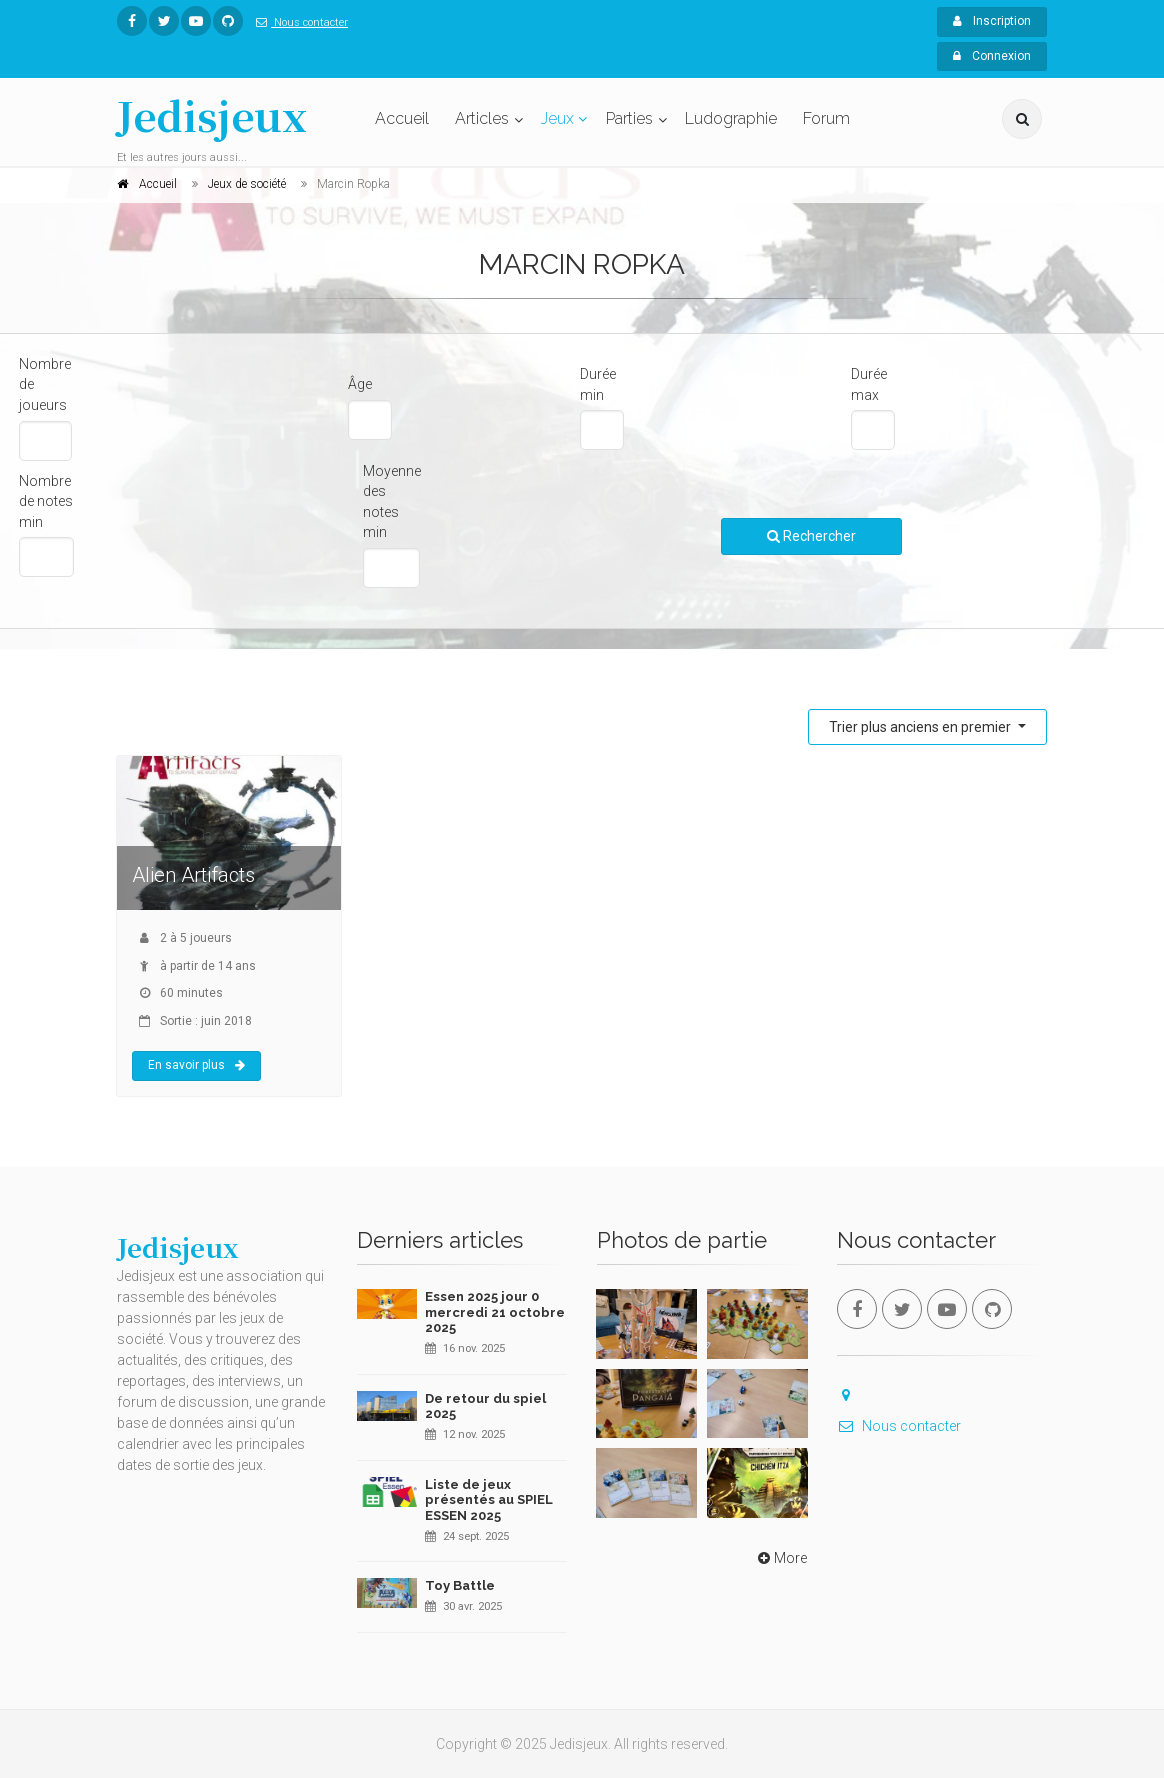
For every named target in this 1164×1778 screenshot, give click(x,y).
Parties (629, 118)
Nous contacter (298, 22)
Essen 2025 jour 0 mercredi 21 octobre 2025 (495, 1312)
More (780, 1558)
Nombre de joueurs (45, 384)
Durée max (869, 384)
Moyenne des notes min (392, 502)
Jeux (557, 118)
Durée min (598, 384)
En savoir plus (196, 1065)
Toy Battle (460, 1585)
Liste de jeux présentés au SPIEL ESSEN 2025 (489, 1500)
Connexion (992, 56)
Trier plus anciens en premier (921, 727)
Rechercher (811, 536)
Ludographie (731, 118)
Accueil (402, 118)
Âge (360, 384)
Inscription (992, 21)
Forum (826, 118)
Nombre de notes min (46, 501)
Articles (482, 118)
